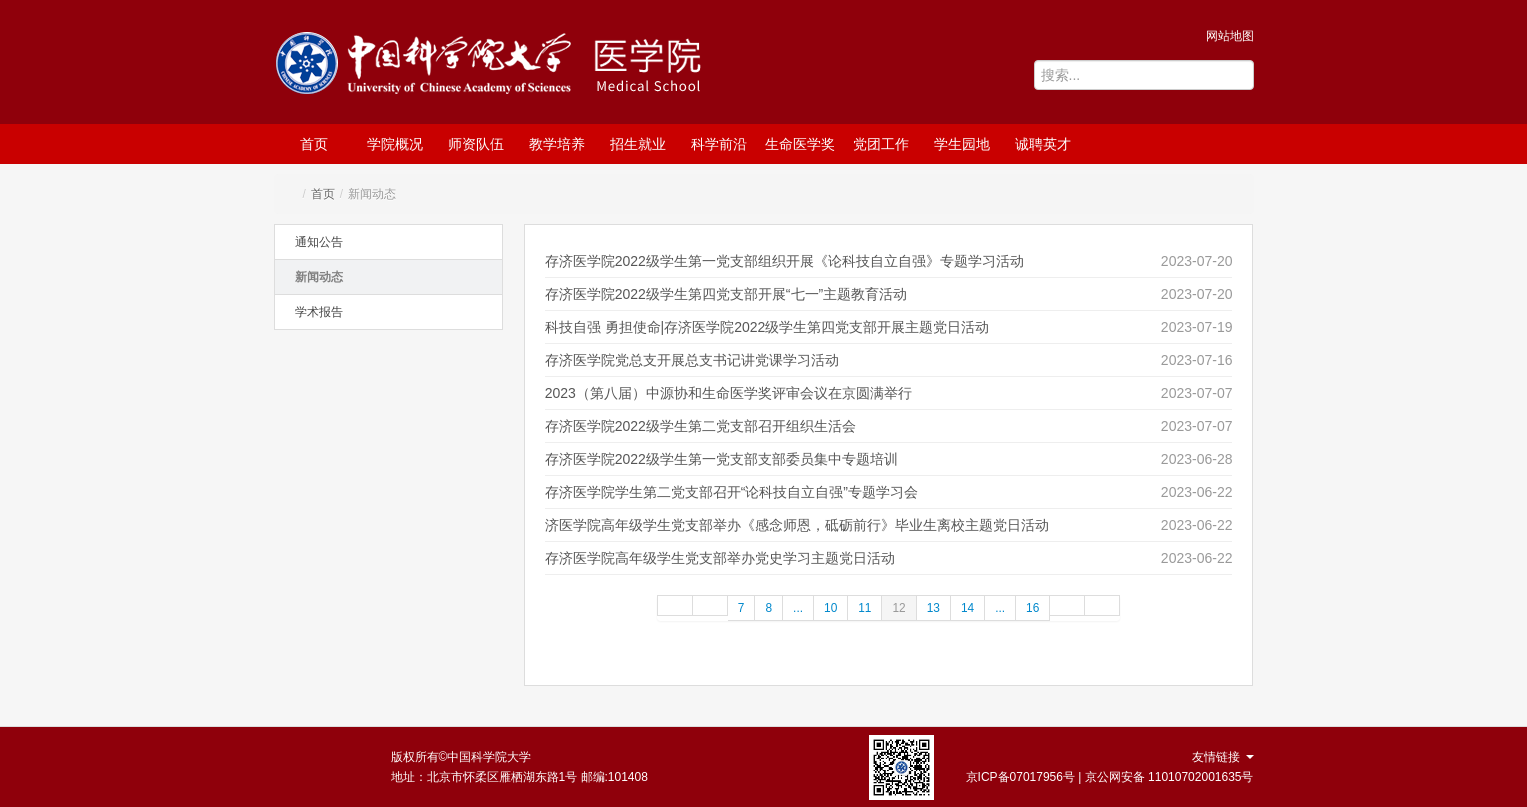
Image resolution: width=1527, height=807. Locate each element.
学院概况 (395, 144)
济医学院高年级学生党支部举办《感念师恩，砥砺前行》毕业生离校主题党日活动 (797, 525)
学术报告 (319, 312)
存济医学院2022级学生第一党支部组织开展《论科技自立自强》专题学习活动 (784, 261)
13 (933, 608)
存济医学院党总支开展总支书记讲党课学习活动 (692, 360)
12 (898, 608)
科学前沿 (719, 144)
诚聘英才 (1043, 144)
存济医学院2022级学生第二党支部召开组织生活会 (700, 426)
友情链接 (1222, 757)
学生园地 (962, 144)
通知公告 (319, 242)
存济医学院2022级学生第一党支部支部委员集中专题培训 (721, 459)
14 (967, 608)
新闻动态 (319, 277)
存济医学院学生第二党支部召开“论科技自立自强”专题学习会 (731, 492)
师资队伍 (476, 144)
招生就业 (638, 144)
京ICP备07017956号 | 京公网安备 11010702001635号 (1110, 777)
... (798, 608)
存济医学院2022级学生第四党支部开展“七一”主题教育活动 (726, 294)
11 (864, 608)
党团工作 (881, 144)
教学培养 (557, 144)
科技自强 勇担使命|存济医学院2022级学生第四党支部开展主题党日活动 (767, 327)
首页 (314, 144)
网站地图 (1230, 36)
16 (1032, 608)
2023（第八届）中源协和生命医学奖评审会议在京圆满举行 (728, 393)
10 (830, 608)
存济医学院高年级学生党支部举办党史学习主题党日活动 (720, 558)
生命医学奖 (800, 144)
